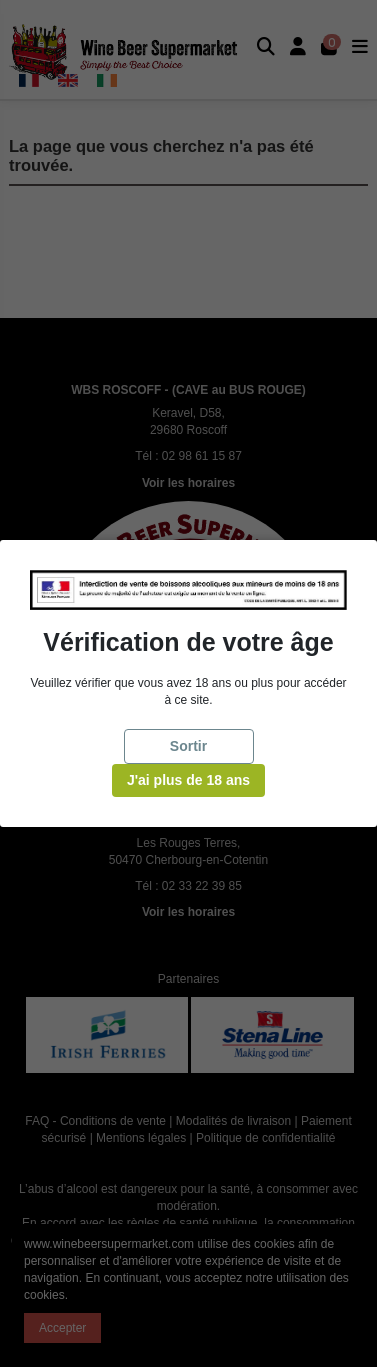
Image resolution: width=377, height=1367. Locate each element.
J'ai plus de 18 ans (188, 780)
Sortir (188, 746)
